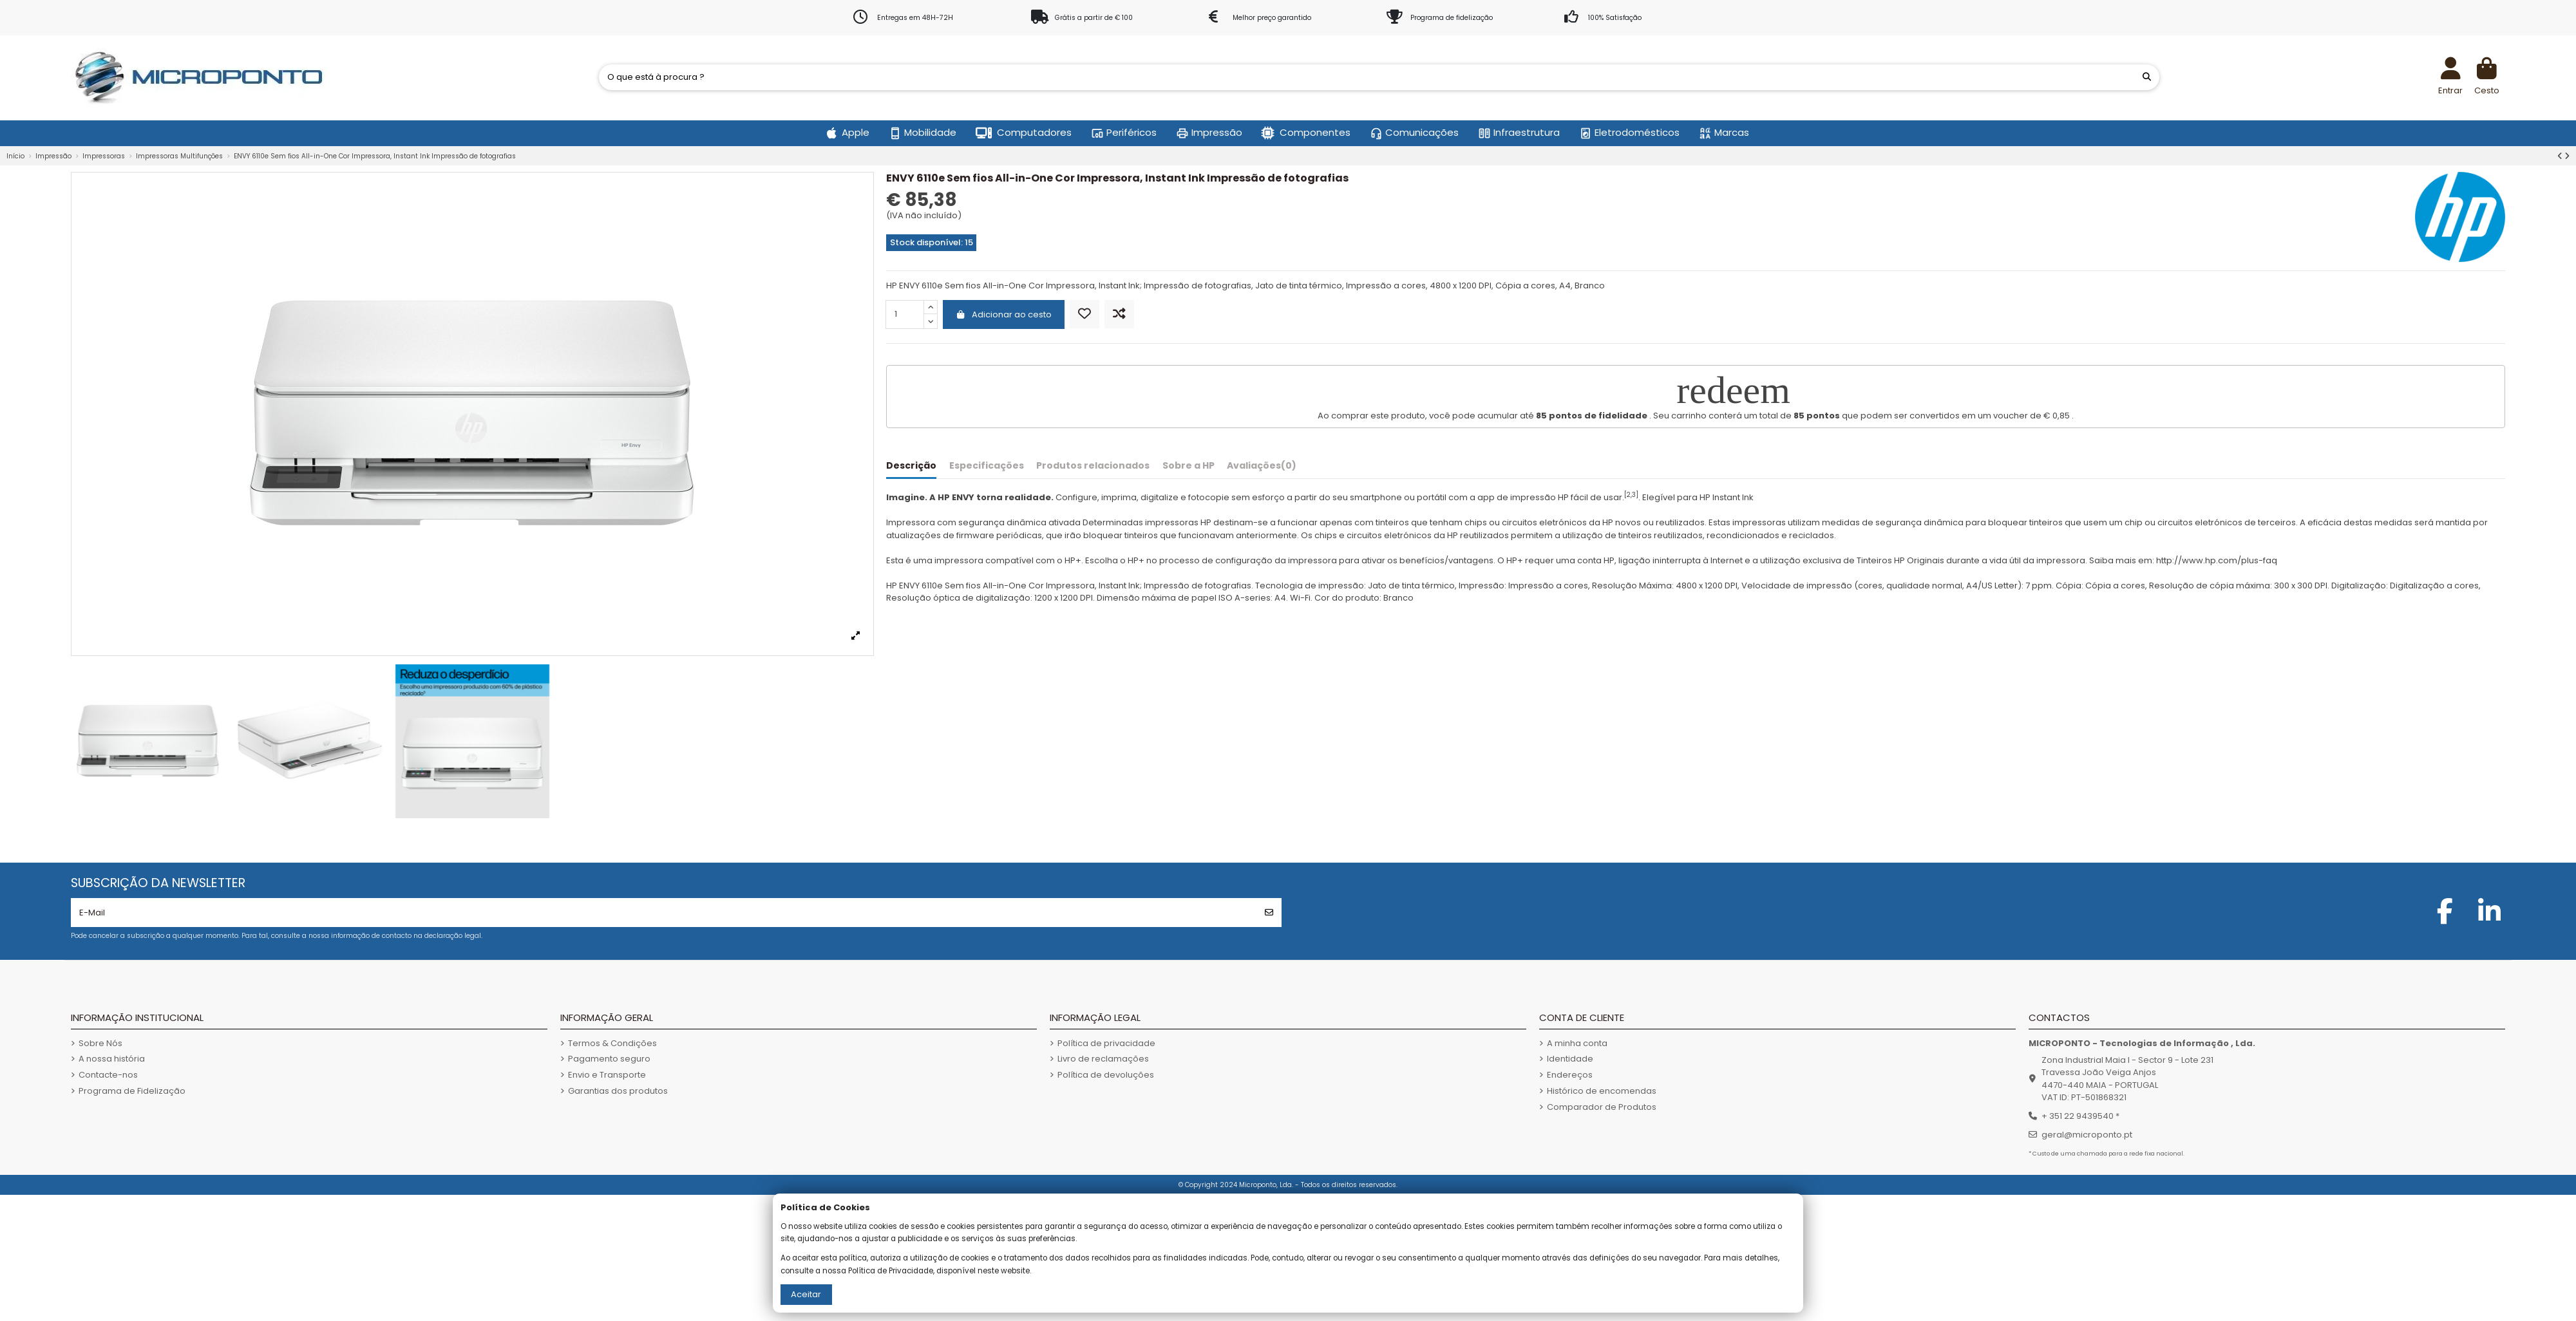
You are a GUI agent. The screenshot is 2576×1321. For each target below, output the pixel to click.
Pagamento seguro (609, 1059)
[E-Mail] (664, 913)
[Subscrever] (1269, 913)
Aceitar (806, 1294)
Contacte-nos (108, 1075)
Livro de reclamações (1103, 1059)
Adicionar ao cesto (1004, 314)
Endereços (1570, 1075)
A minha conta (1577, 1043)
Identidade (1570, 1059)
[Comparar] (1119, 314)
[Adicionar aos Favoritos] (1084, 314)
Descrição (911, 466)
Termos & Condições (612, 1043)
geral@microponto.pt (2086, 1135)
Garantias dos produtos (618, 1091)
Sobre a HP (1188, 466)
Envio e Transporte (607, 1075)
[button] (848, 133)
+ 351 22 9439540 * (2080, 1116)
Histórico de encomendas (1601, 1091)
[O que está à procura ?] (2146, 77)
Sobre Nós (100, 1043)
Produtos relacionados (1093, 466)
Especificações (986, 466)
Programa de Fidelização (132, 1091)
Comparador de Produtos (1601, 1107)
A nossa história (112, 1059)
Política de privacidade (1106, 1043)
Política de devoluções (1105, 1075)
